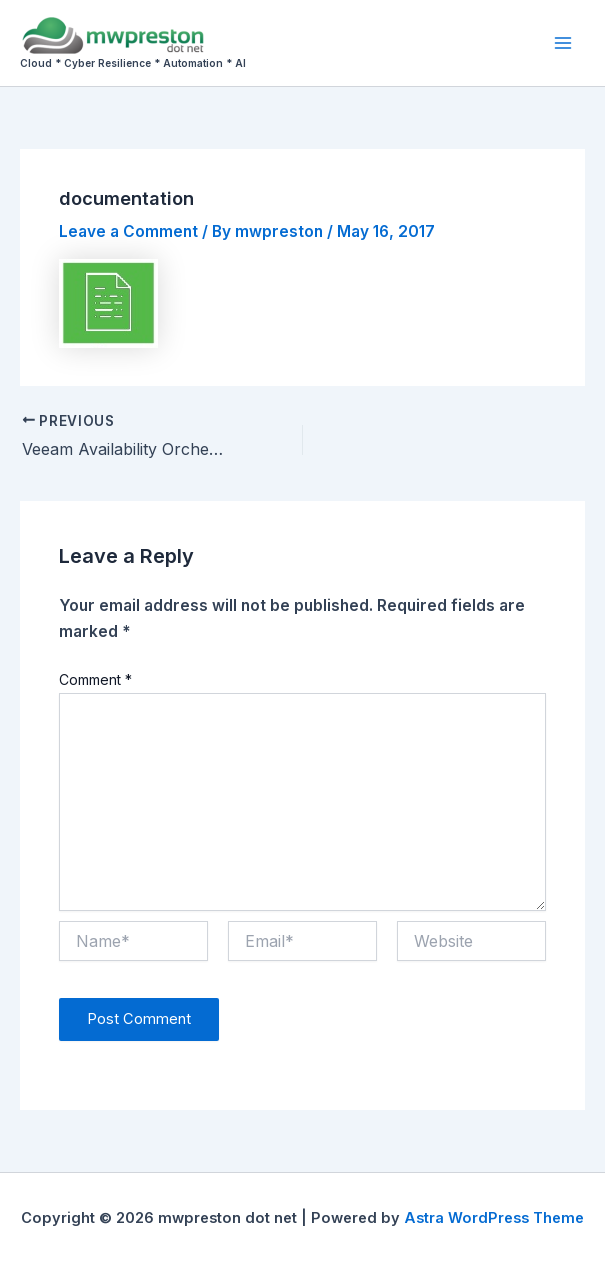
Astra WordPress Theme (494, 1218)
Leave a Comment (128, 231)
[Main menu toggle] (563, 42)
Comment (95, 679)
